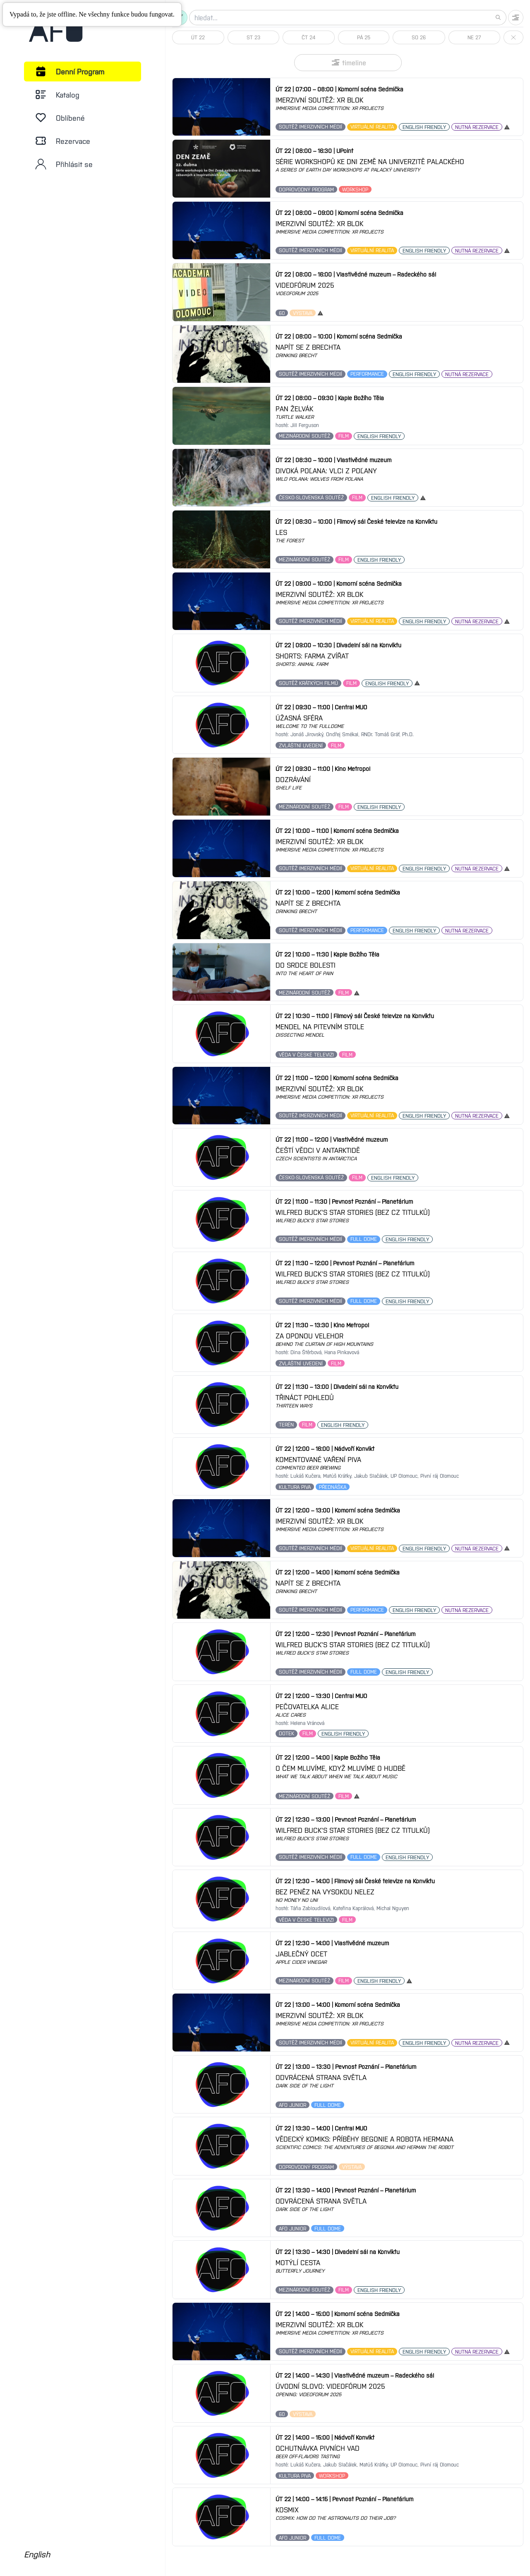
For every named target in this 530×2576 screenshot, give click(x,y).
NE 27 (474, 37)
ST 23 (253, 37)
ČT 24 (308, 37)
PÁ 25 (363, 37)
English (37, 2553)
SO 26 (419, 37)
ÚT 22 (198, 37)
